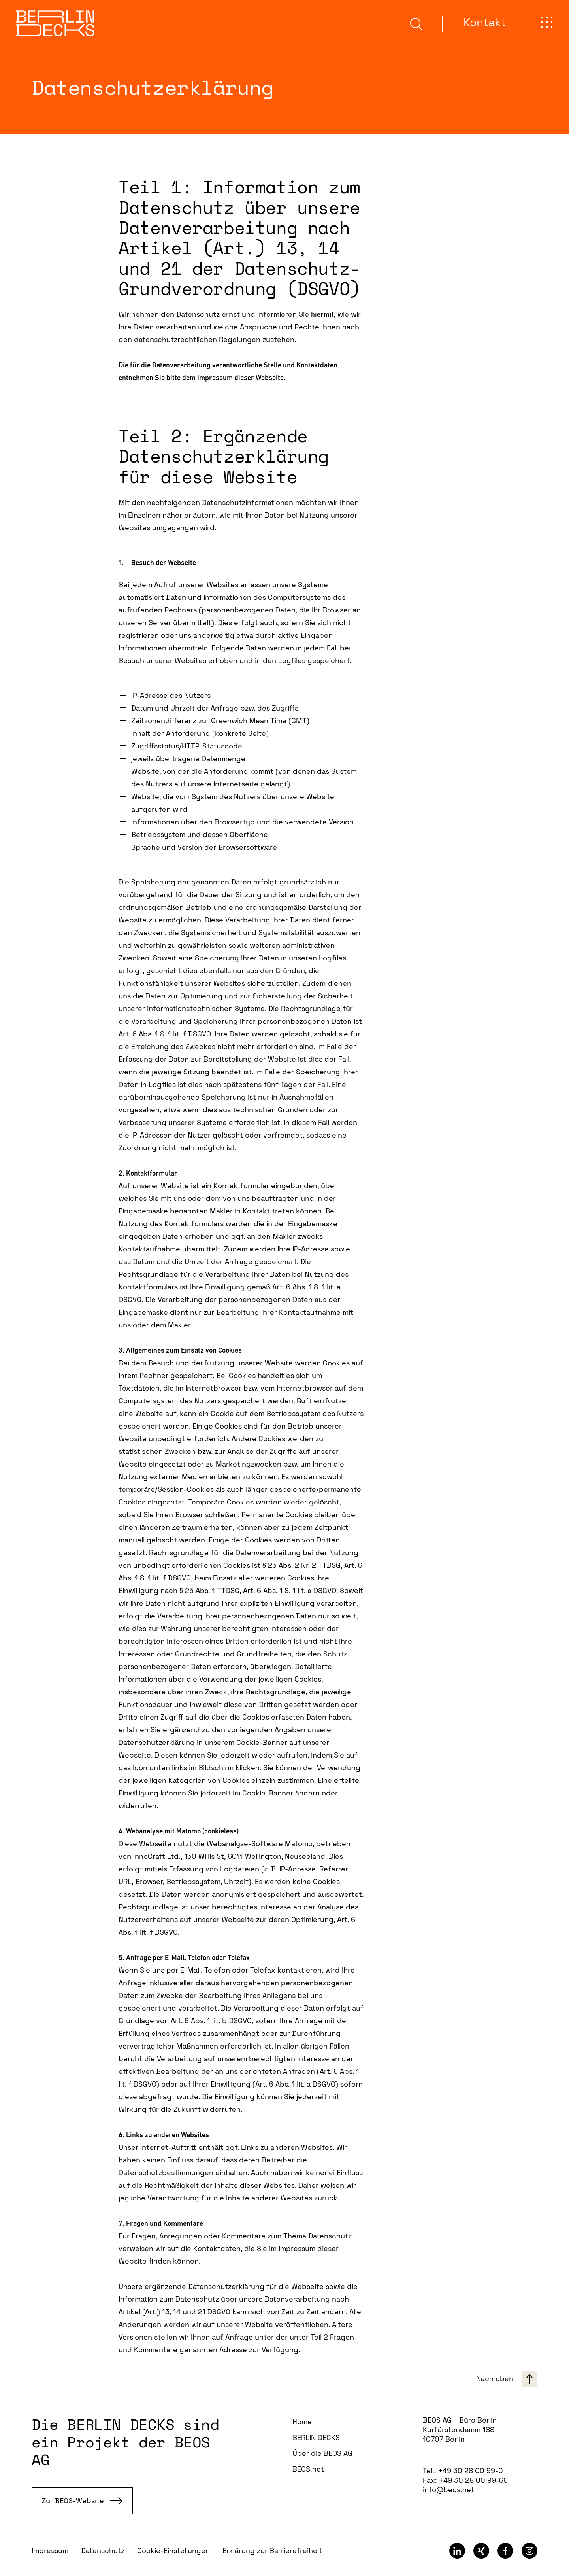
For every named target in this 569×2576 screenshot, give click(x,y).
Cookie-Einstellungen (173, 2550)
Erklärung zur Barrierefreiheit (272, 2550)
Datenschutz (102, 2550)
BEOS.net (308, 2469)
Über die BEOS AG (322, 2453)
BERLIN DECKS (316, 2437)
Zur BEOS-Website (82, 2501)
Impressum (50, 2550)
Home (302, 2421)
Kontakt (484, 22)
